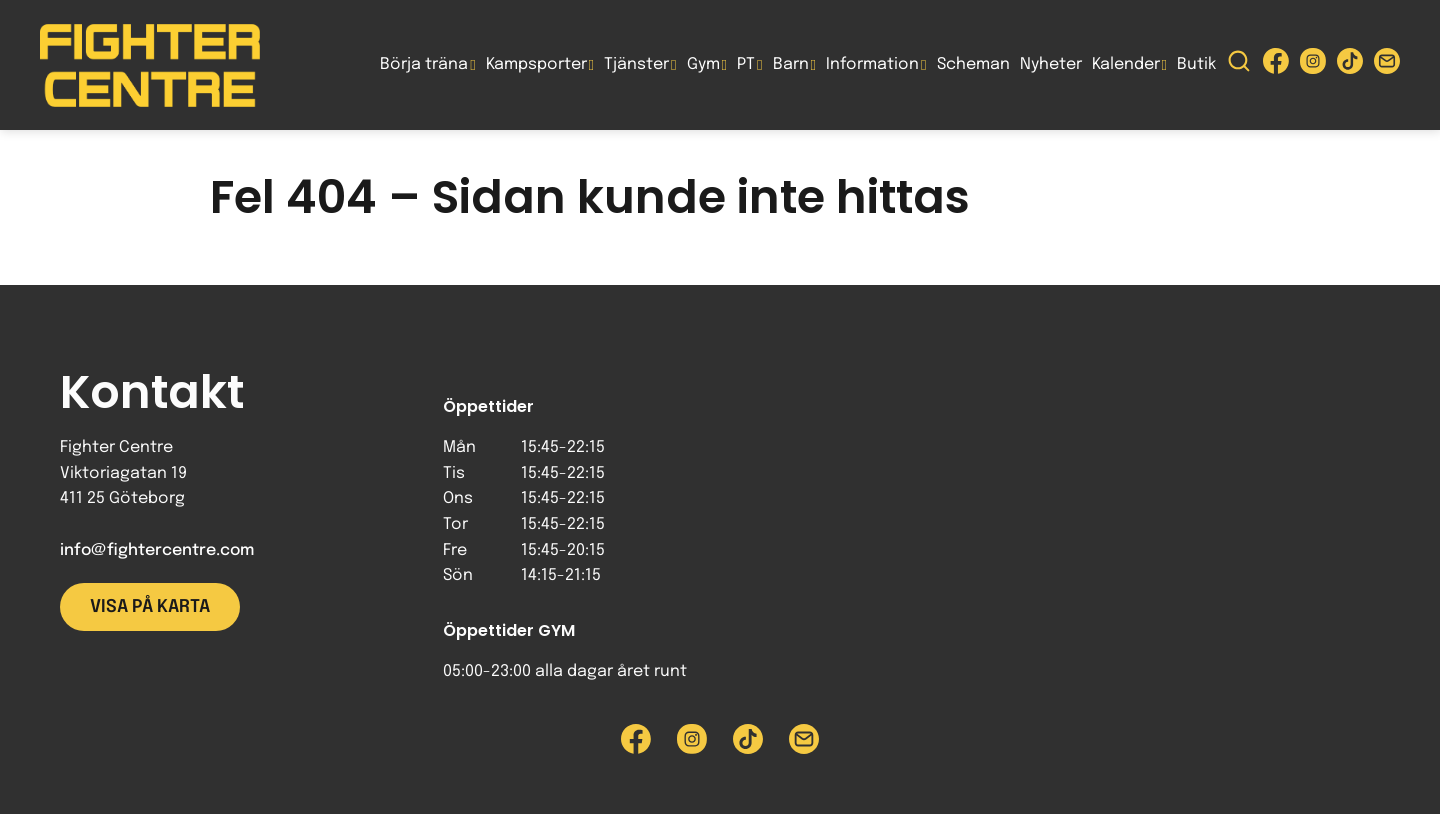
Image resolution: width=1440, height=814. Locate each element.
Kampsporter (536, 64)
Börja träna (424, 64)
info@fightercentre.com (157, 550)
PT (746, 64)
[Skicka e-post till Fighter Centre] (1387, 65)
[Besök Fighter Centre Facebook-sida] (1276, 65)
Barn (791, 64)
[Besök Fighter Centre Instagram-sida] (1313, 65)
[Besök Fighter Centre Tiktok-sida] (1350, 65)
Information (872, 64)
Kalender (1126, 64)
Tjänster (636, 64)
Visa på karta (150, 607)
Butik (1196, 64)
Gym (703, 64)
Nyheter (1051, 64)
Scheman (973, 64)
